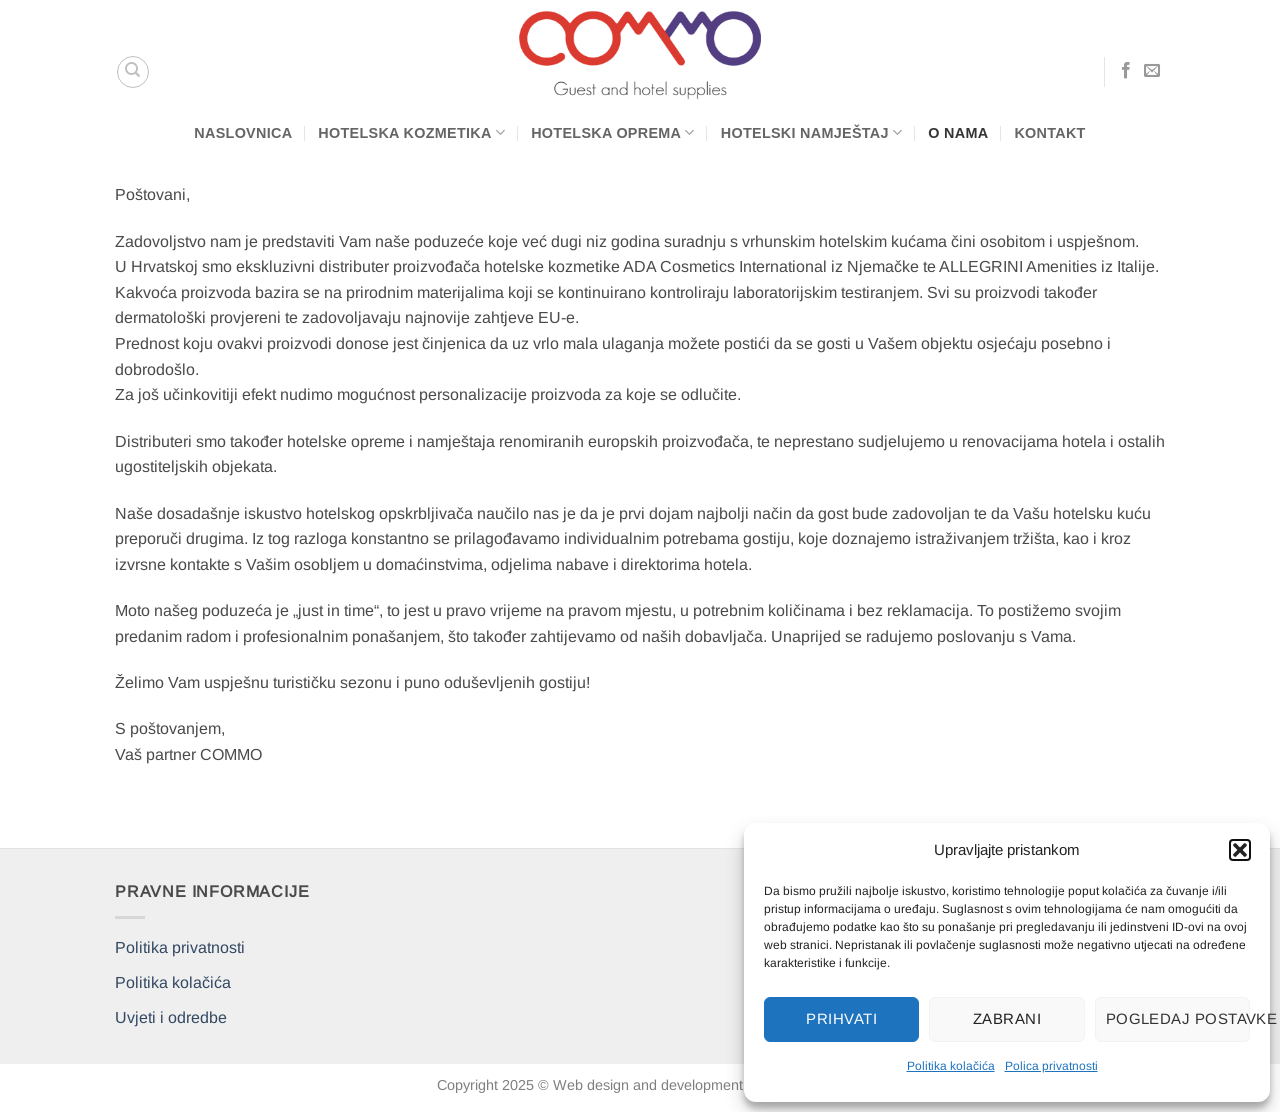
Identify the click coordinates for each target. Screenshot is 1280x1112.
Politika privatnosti (180, 947)
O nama (958, 133)
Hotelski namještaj (812, 132)
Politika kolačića (951, 1066)
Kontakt (1049, 133)
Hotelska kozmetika (411, 132)
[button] (1240, 850)
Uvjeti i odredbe (171, 1017)
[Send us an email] (1152, 71)
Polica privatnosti (1051, 1066)
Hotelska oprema (613, 132)
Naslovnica (243, 133)
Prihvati (841, 1018)
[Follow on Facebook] (1126, 71)
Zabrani (1007, 1018)
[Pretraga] (133, 72)
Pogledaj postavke (1178, 1018)
